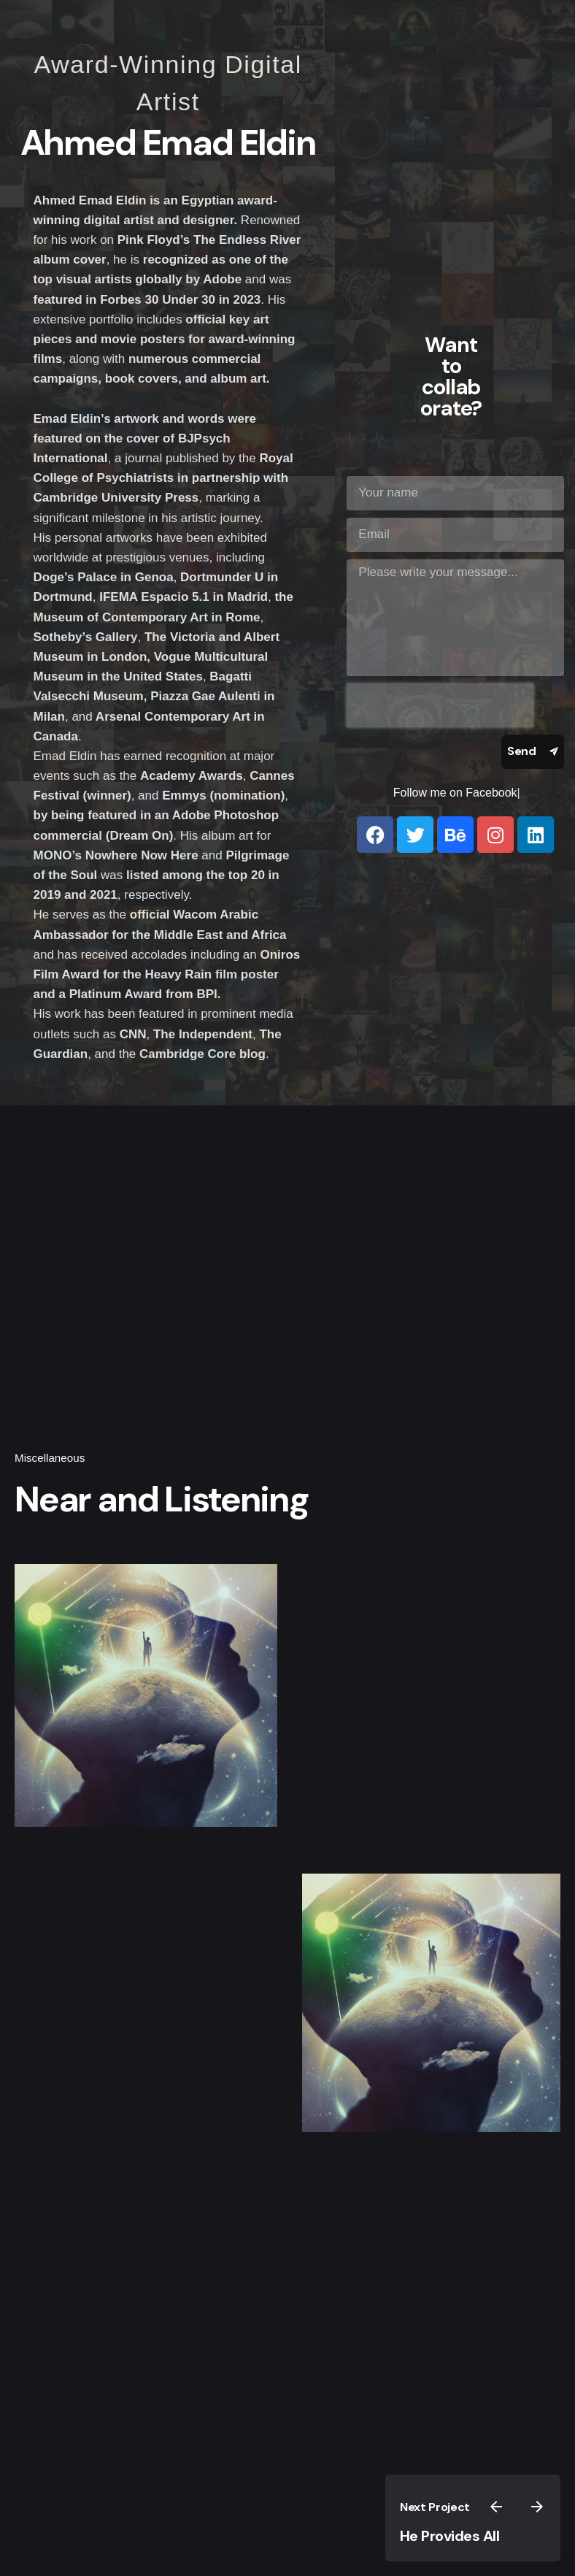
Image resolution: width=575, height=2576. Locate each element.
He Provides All (450, 2535)
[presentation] (440, 705)
